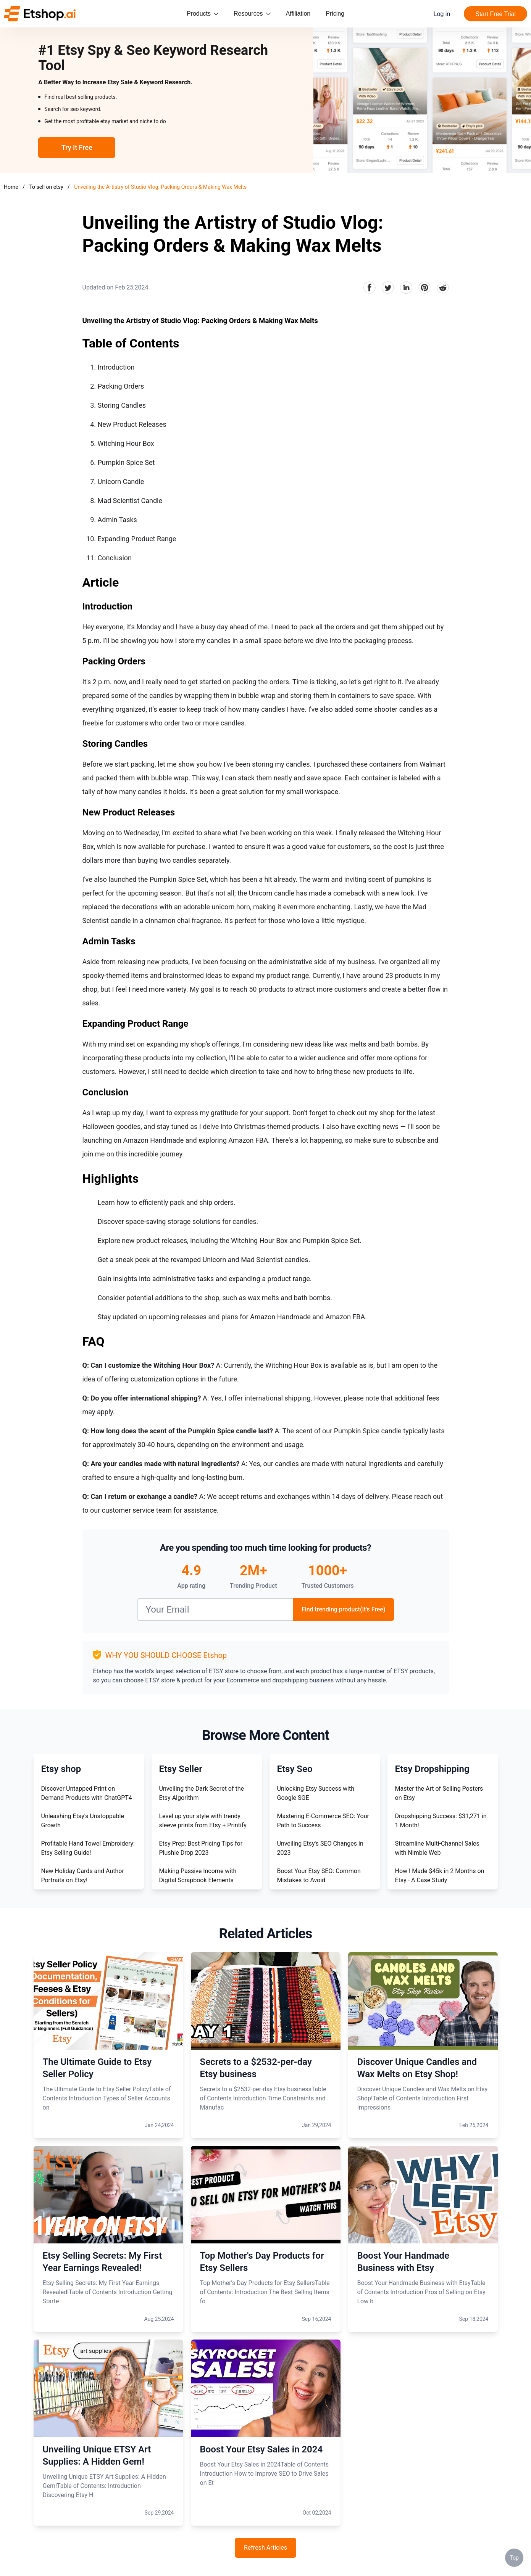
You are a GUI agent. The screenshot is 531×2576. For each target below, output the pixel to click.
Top (514, 2558)
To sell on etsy (47, 187)
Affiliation (298, 13)
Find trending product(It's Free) (344, 1609)
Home (11, 187)
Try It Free (76, 147)
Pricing (335, 13)
